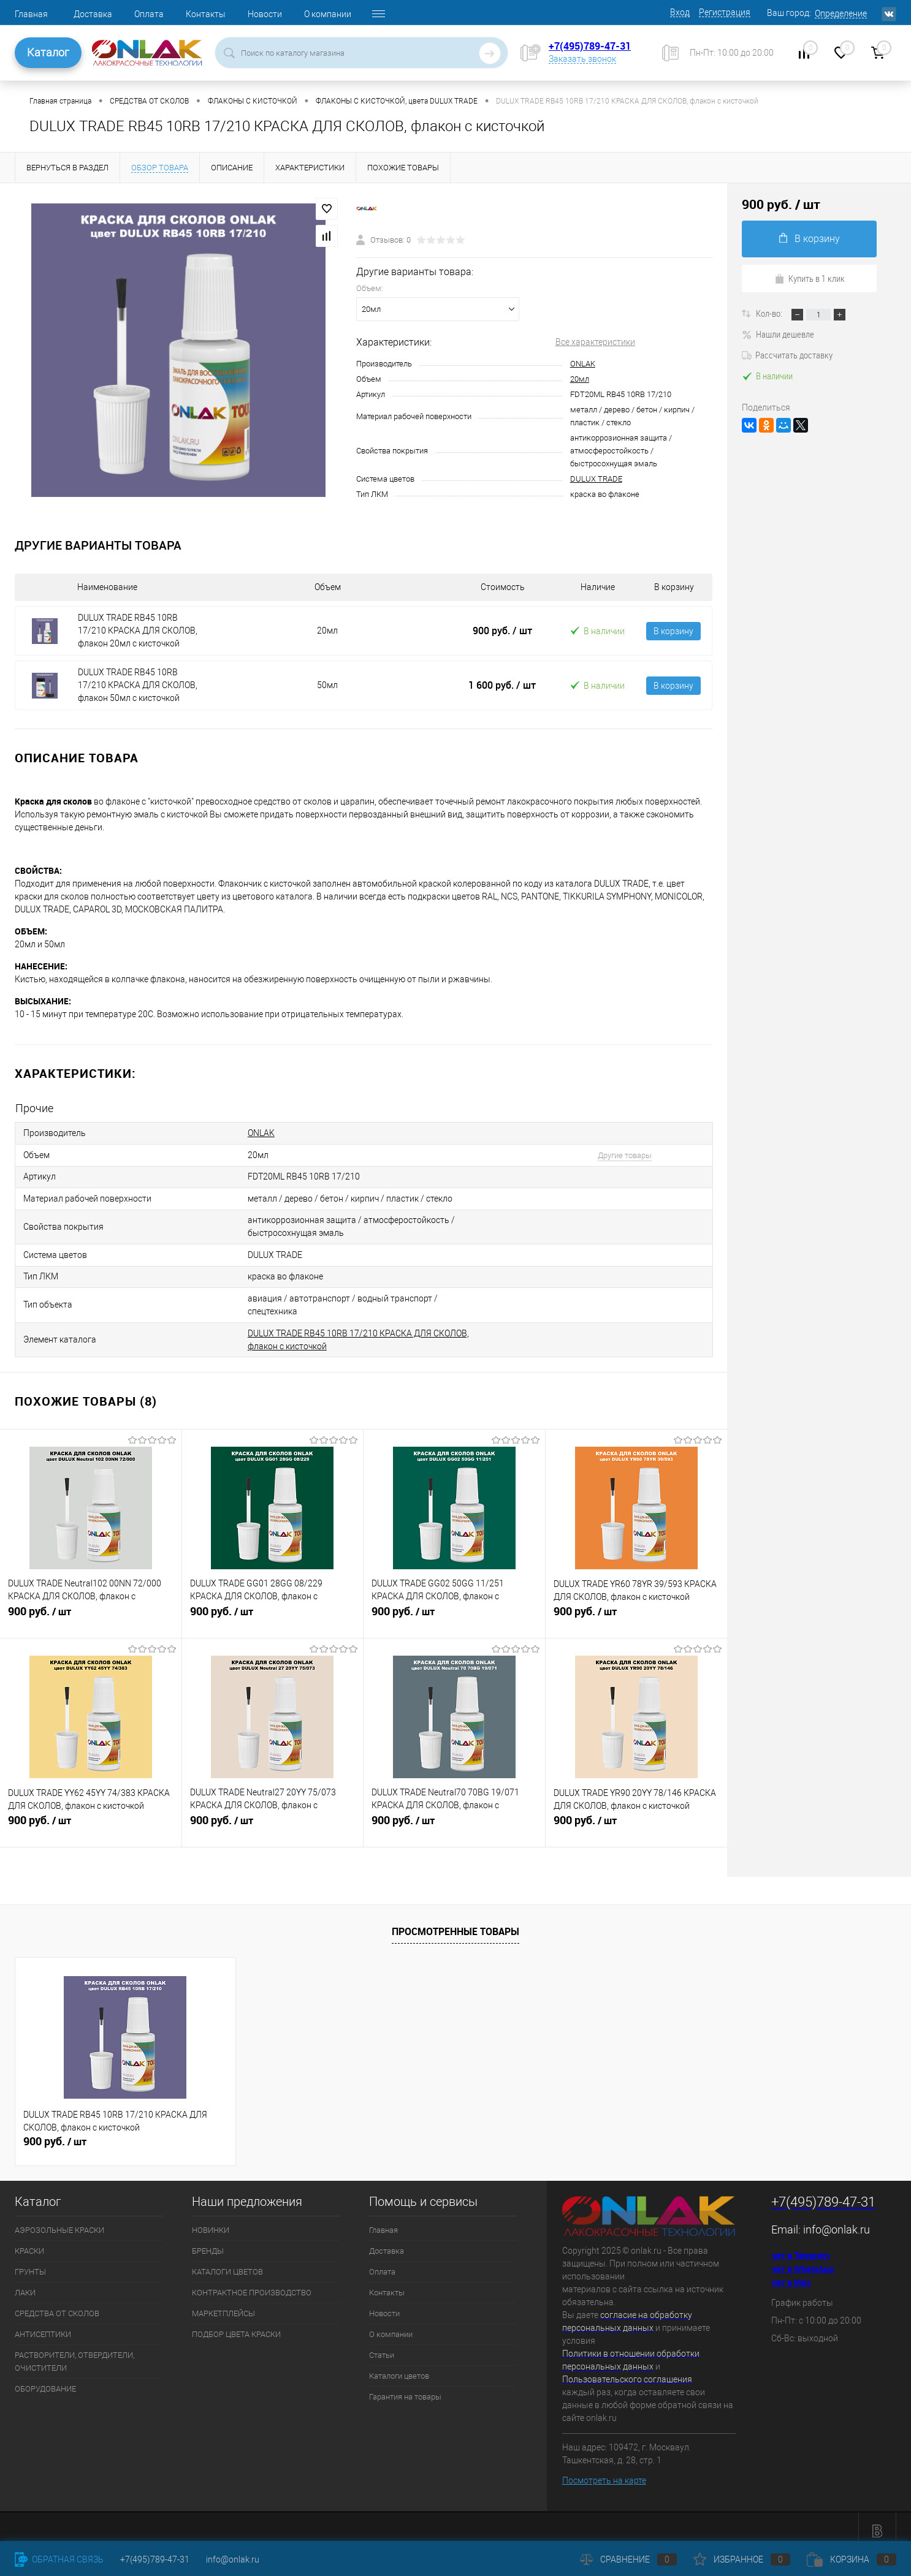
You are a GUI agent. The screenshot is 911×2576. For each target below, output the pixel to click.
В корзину (673, 631)
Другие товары (615, 1153)
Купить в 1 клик (809, 278)
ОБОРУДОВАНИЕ (45, 2380)
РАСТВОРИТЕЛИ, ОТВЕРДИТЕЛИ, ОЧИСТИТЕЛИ (74, 2353)
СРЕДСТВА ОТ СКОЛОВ (57, 2304)
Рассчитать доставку (787, 355)
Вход (680, 12)
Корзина (851, 2559)
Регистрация (724, 12)
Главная (31, 14)
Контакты (206, 14)
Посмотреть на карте (604, 2472)
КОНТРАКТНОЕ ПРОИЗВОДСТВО (251, 2284)
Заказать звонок (582, 59)
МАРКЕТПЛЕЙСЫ (223, 2304)
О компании (327, 14)
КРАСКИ (29, 2242)
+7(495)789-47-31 (590, 46)
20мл (579, 379)
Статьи (381, 2346)
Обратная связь (59, 2559)
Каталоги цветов (399, 2367)
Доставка (93, 14)
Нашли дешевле (778, 334)
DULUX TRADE (596, 478)
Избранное (741, 2559)
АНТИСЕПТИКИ (43, 2325)
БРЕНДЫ (208, 2242)
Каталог (48, 52)
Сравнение (628, 2559)
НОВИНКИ (210, 2221)
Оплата (149, 14)
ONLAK (582, 363)
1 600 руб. (502, 685)
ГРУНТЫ (30, 2263)
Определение (841, 13)
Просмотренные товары (455, 1923)
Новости (265, 14)
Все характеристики (595, 342)
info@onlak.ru (836, 2220)
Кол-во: (770, 313)
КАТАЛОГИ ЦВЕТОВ (227, 2263)
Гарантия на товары (405, 2388)
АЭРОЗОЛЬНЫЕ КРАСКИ (59, 2221)
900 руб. (502, 630)
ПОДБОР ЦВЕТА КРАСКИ (236, 2325)
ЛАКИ (25, 2284)
